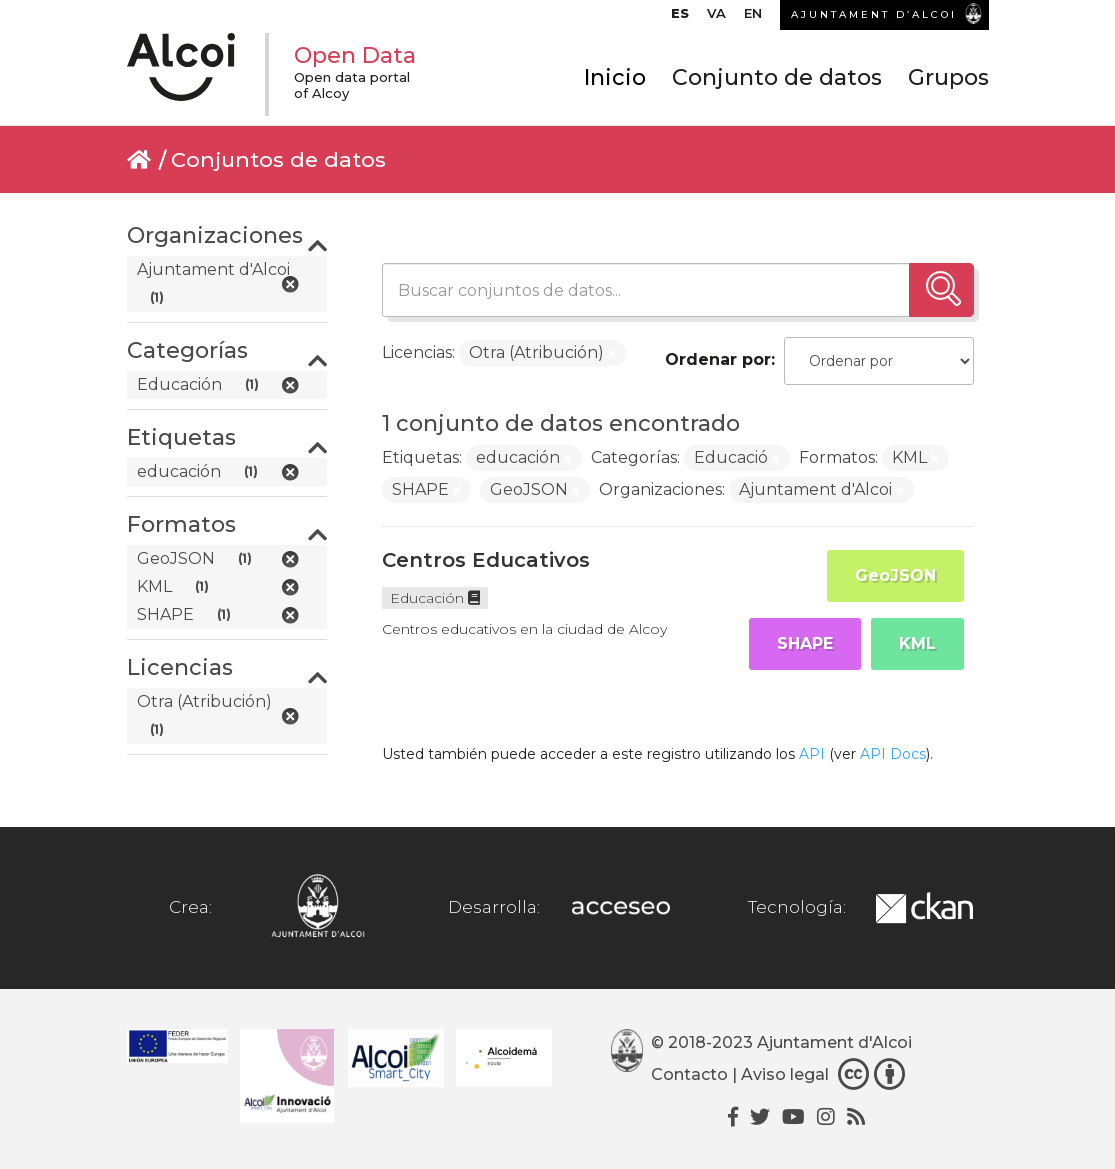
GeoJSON (895, 575)
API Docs (893, 754)
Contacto (689, 1074)
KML (917, 643)
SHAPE (805, 643)
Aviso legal (785, 1074)
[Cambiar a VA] (716, 18)
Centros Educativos (486, 560)
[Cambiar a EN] (753, 18)
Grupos (948, 77)
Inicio (615, 77)
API (812, 754)
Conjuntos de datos (278, 159)
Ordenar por (718, 359)
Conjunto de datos (777, 77)
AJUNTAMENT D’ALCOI (874, 14)
